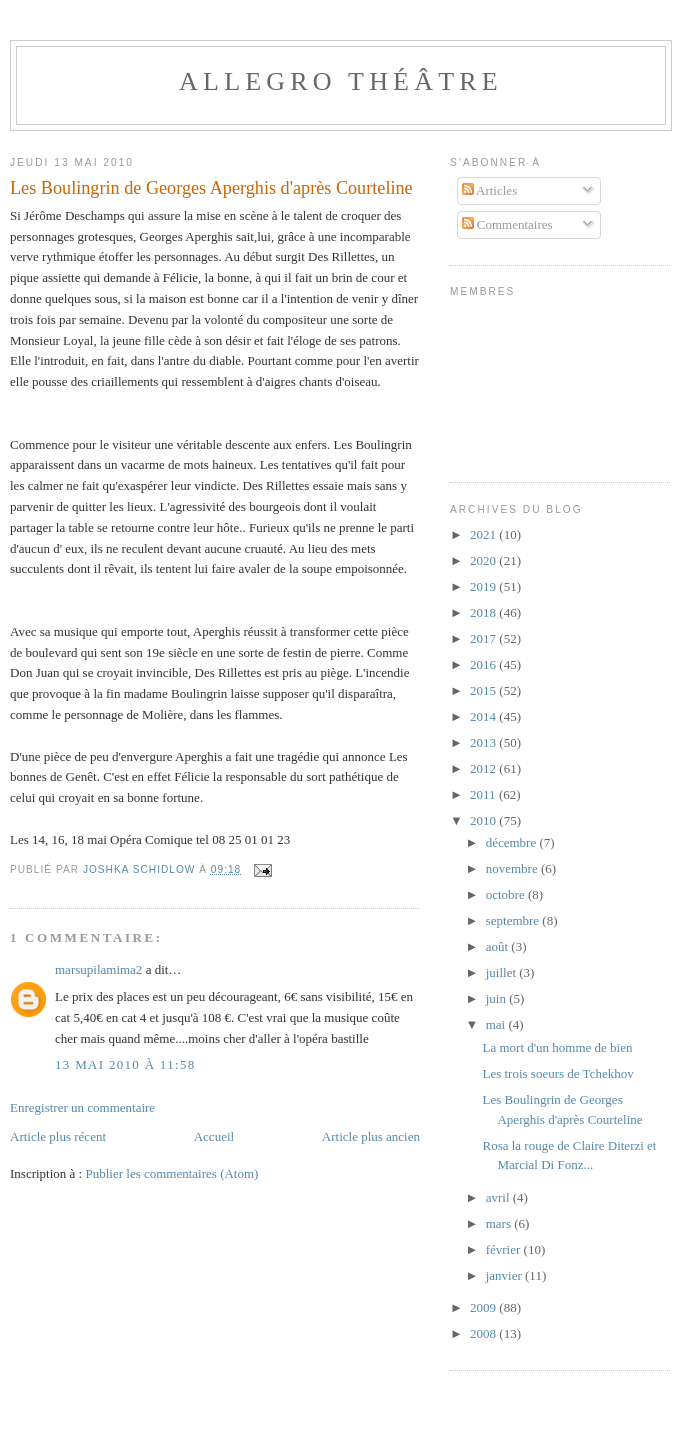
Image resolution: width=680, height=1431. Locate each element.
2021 (484, 534)
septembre (514, 920)
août (499, 946)
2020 (484, 560)
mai (497, 1024)
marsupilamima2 (98, 969)
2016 (484, 664)
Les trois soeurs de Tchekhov (557, 1073)
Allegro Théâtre (341, 81)
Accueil (214, 1136)
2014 (484, 716)
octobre (507, 894)
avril (499, 1197)
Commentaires (507, 224)
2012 (484, 768)
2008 (484, 1333)
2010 (484, 820)
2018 (484, 612)
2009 (484, 1307)
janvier (505, 1275)
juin (497, 998)
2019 (484, 586)
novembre (513, 868)
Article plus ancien (371, 1136)
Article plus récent (58, 1136)
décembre (513, 842)
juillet (503, 972)
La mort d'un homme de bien (557, 1047)
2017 (484, 638)
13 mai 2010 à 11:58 (125, 1064)
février (505, 1249)
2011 (484, 794)
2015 (484, 690)
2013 (484, 742)
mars (500, 1223)
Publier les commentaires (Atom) (171, 1173)
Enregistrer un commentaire (82, 1107)
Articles (490, 190)
